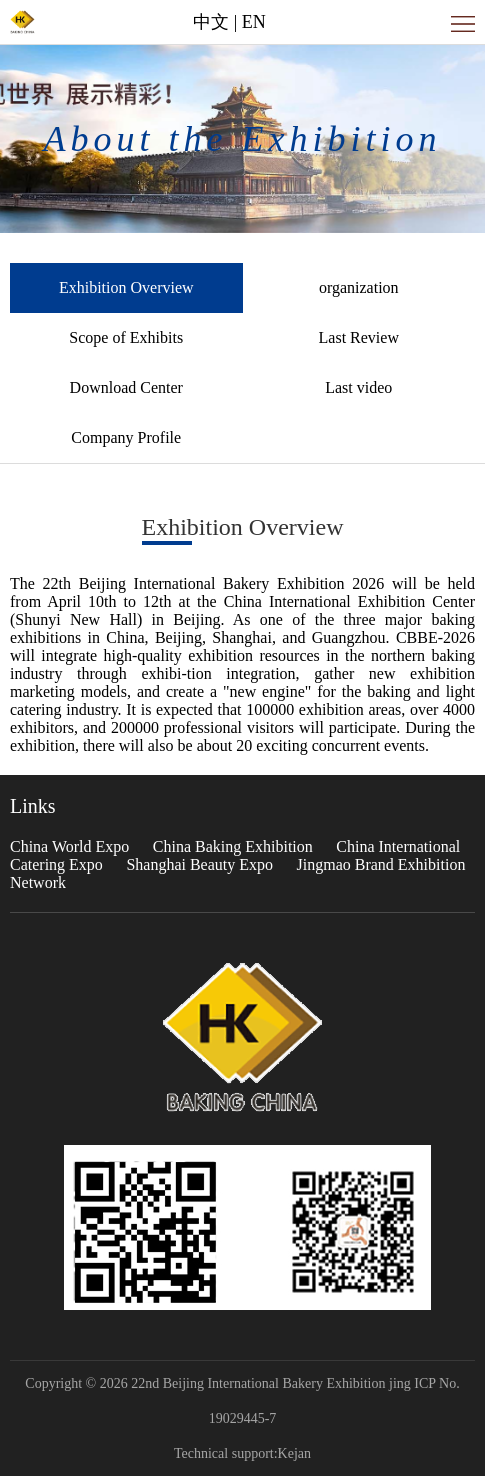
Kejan (294, 1453)
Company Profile (126, 437)
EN (254, 22)
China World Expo (69, 846)
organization (359, 287)
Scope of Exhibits (126, 337)
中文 (211, 22)
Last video (358, 387)
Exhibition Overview (126, 287)
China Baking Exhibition (233, 846)
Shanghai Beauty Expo (199, 864)
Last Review (359, 337)
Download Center (126, 387)
